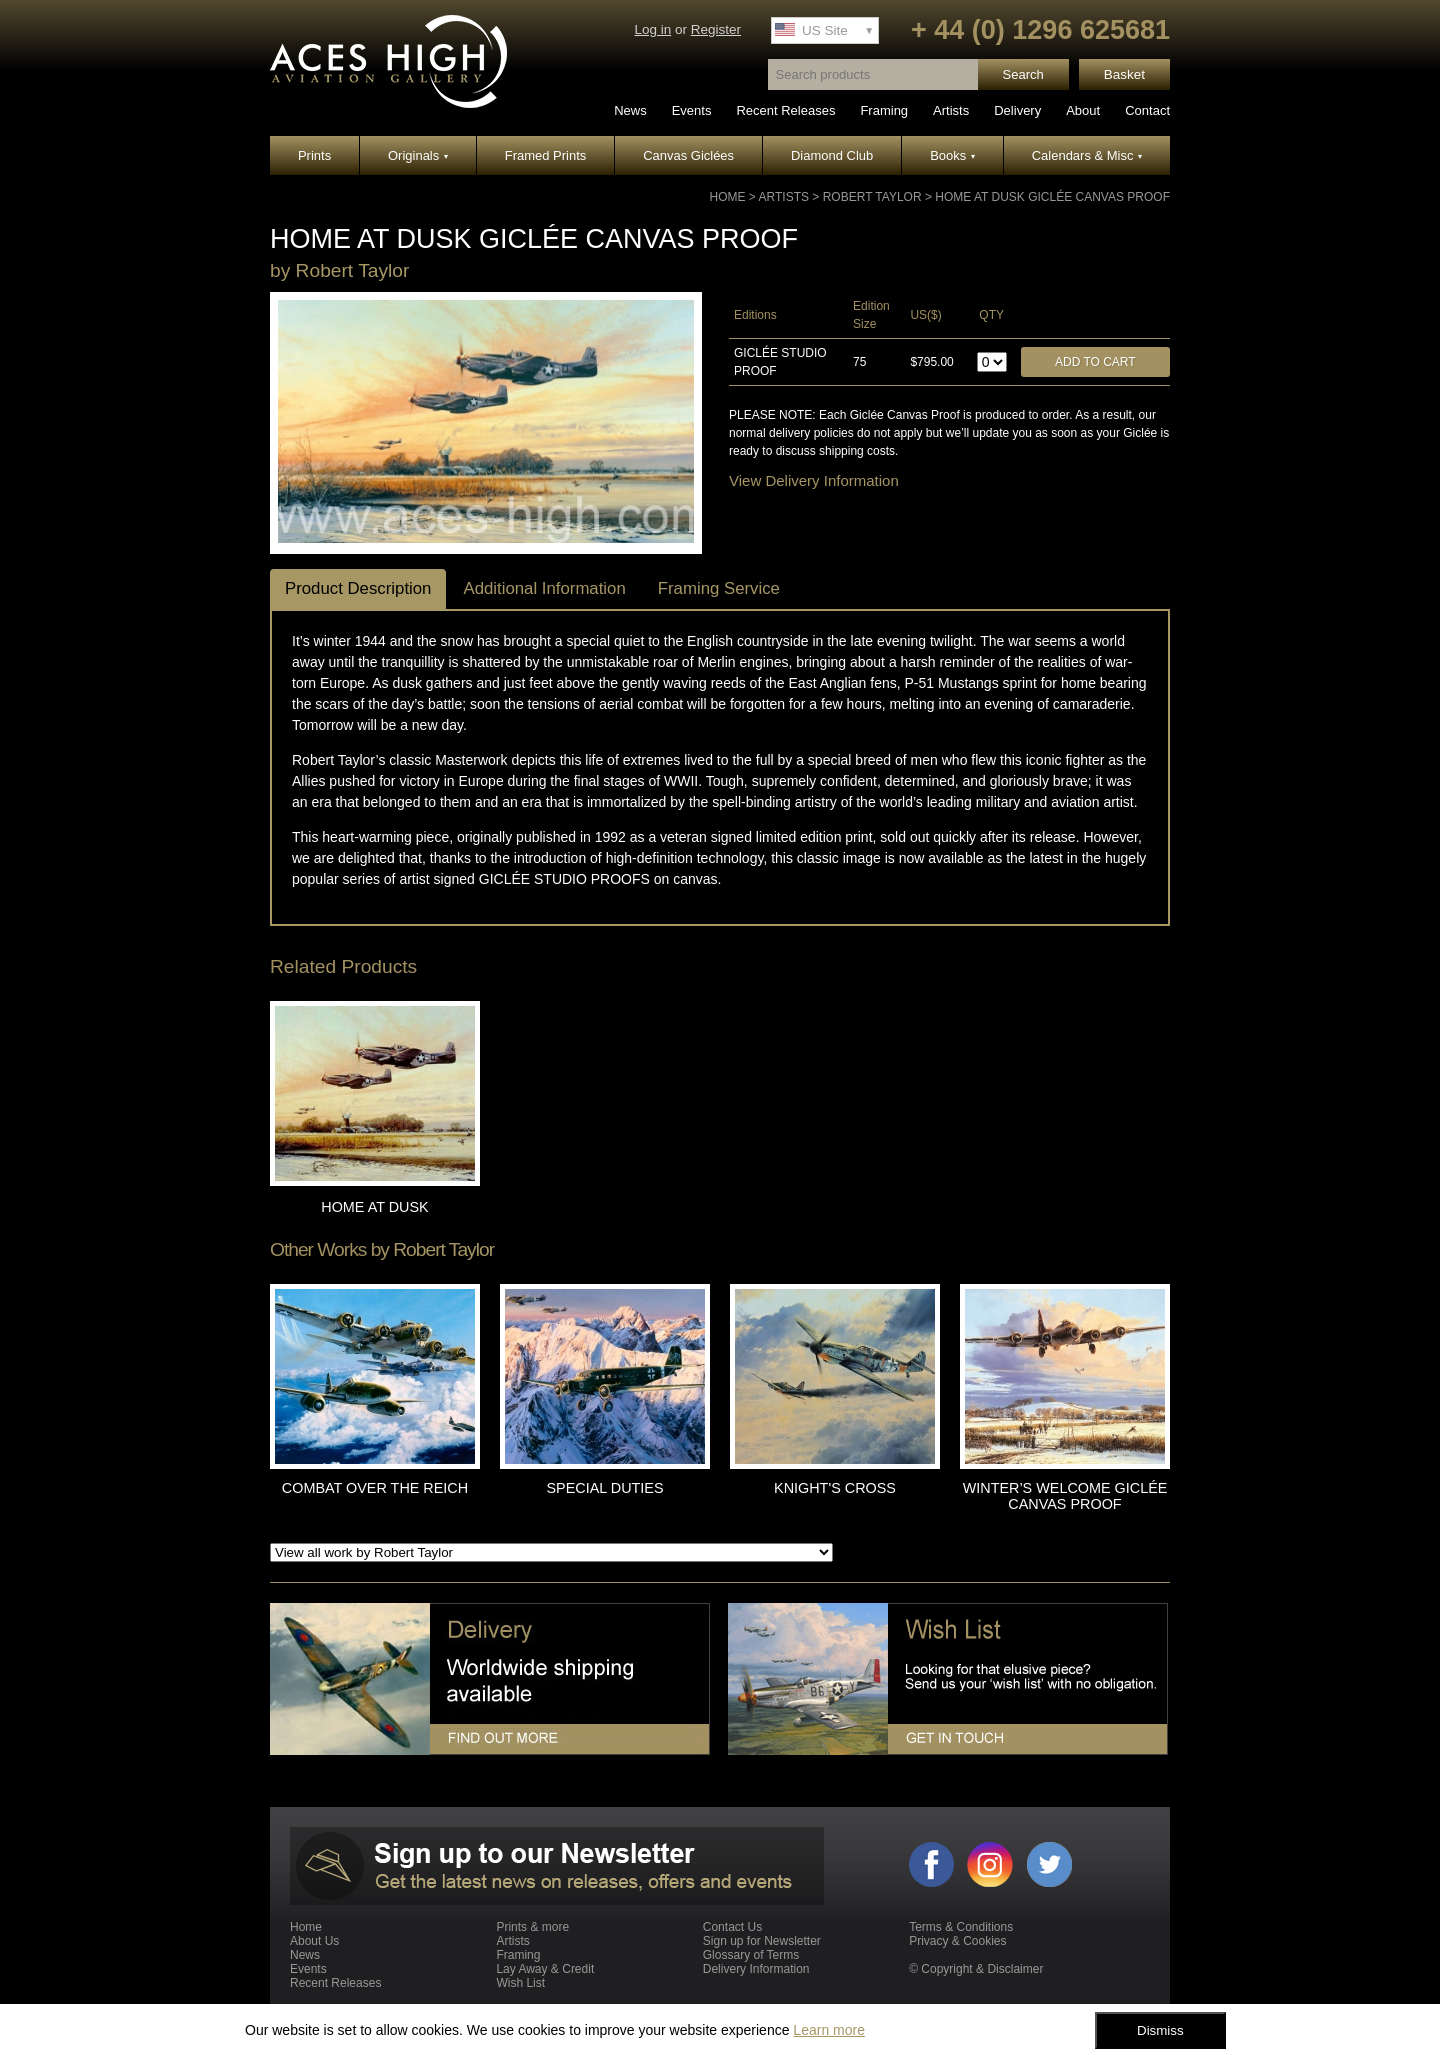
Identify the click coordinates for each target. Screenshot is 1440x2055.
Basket (1124, 74)
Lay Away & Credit (545, 1969)
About (1083, 110)
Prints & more (532, 1927)
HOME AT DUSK (374, 1207)
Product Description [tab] (358, 588)
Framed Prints (546, 155)
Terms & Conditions (961, 1927)
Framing (884, 110)
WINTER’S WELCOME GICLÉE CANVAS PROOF (1065, 1496)
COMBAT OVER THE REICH (375, 1488)
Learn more (829, 2030)
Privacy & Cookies (957, 1941)
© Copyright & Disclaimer (976, 1969)
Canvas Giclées (688, 155)
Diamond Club (832, 155)
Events (692, 110)
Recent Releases (785, 110)
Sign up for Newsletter (762, 1941)
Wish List (520, 1983)
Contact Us (732, 1927)
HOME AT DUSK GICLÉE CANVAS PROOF (1052, 197)
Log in (652, 29)
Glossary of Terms (751, 1955)
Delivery (1017, 110)
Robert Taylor (872, 197)
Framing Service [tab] (719, 588)
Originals (418, 155)
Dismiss (1160, 2030)
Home (728, 197)
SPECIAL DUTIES (604, 1488)
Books (952, 155)
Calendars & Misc (1087, 155)
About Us (314, 1941)
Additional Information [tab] (544, 588)
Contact (1147, 110)
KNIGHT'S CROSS (835, 1488)
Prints (314, 155)
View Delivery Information (814, 480)
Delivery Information (756, 1969)
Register (716, 29)
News (630, 110)
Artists (951, 110)
